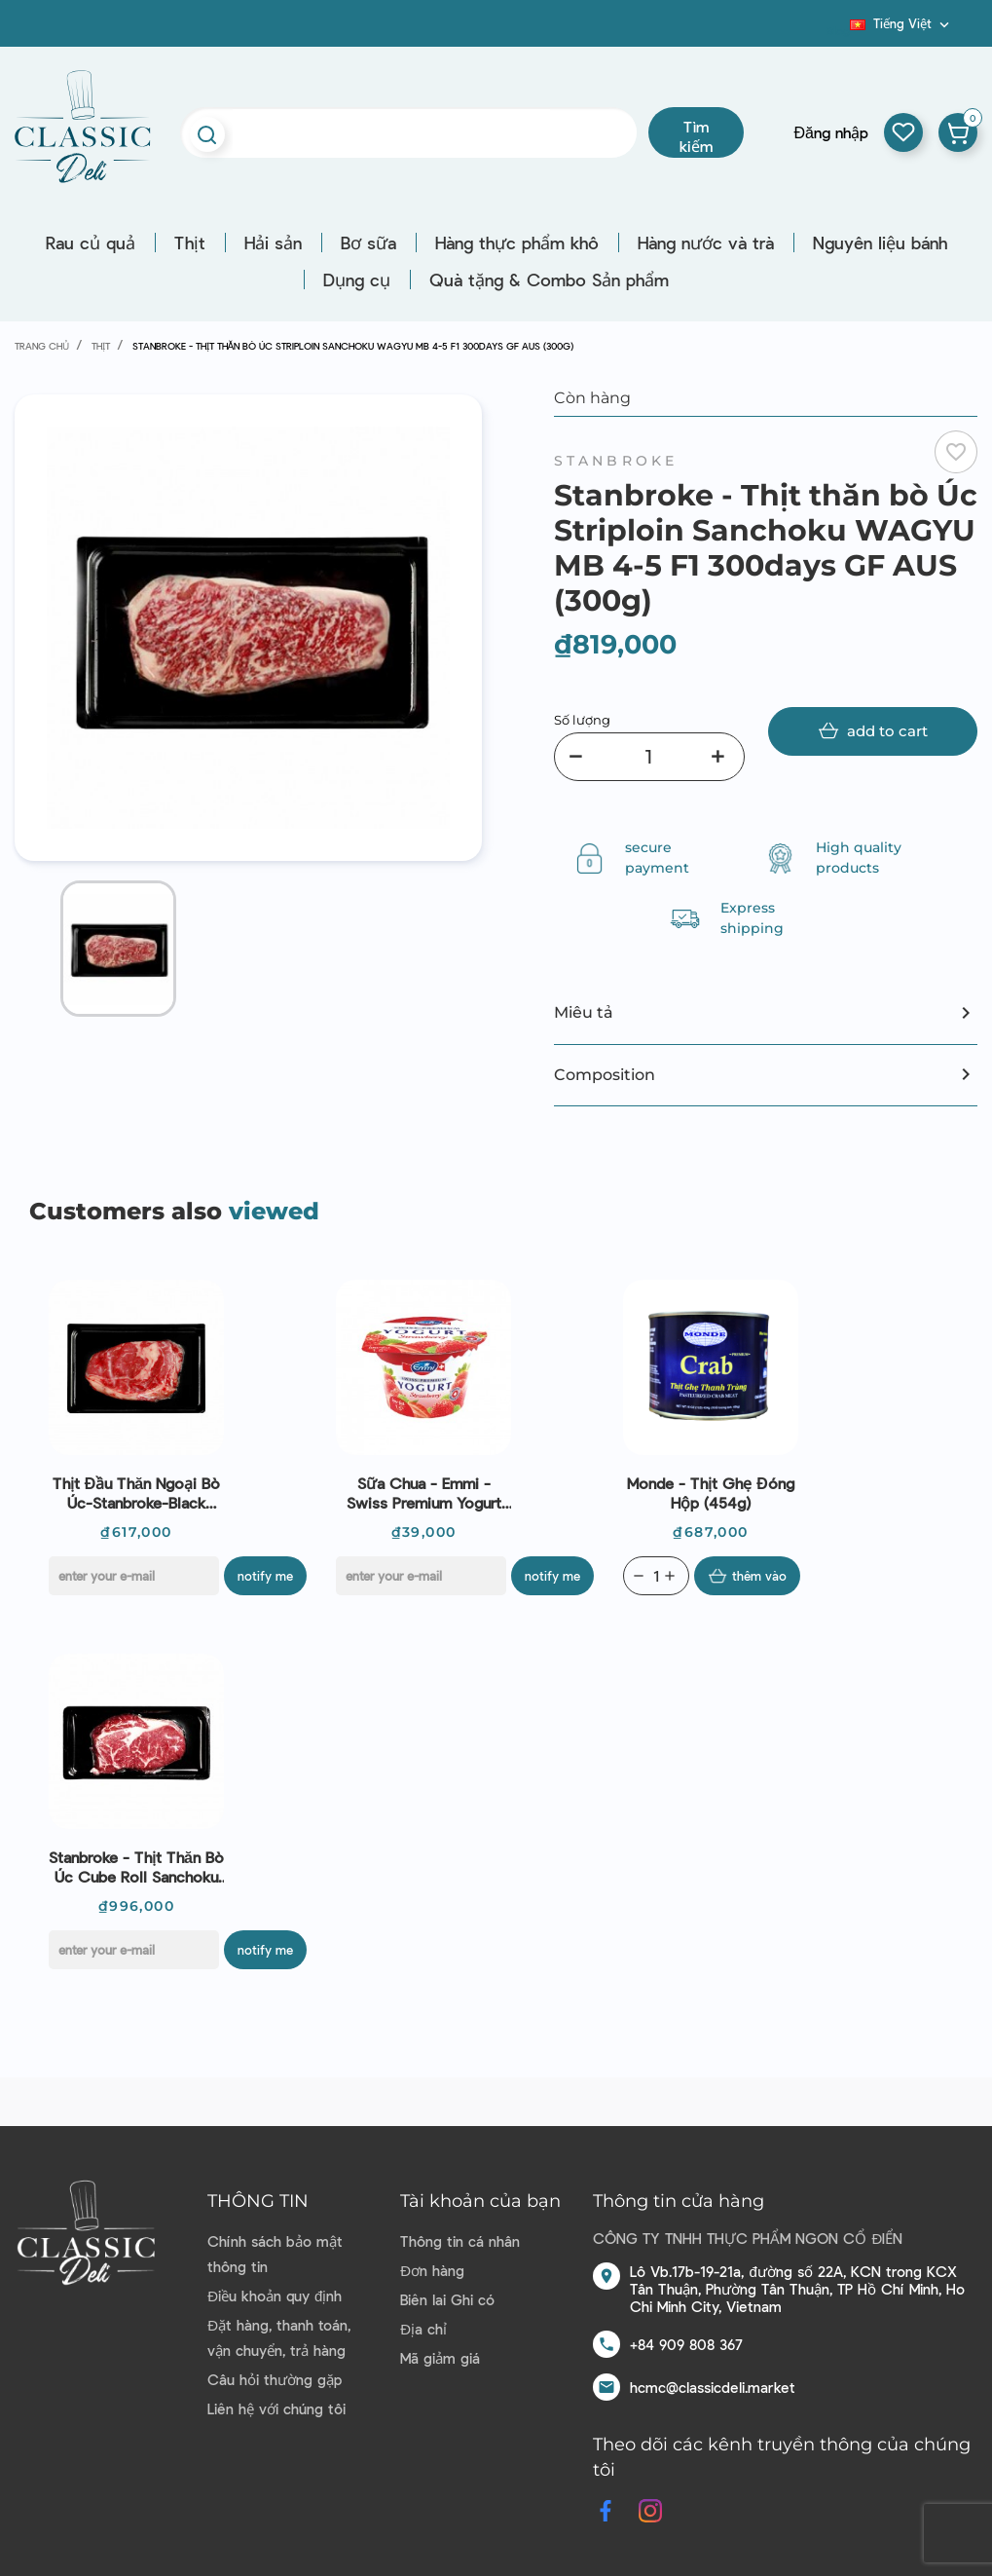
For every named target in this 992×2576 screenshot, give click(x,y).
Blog (838, 30)
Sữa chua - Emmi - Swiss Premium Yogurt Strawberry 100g (424, 1493)
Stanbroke (616, 460)
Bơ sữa (368, 242)
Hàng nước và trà (706, 242)
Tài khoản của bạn (480, 2201)
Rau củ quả (90, 242)
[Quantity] (656, 1575)
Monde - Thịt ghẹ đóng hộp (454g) (710, 1493)
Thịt (189, 242)
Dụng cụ (356, 279)
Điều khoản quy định (274, 2295)
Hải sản (273, 242)
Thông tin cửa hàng (678, 2201)
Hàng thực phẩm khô (517, 242)
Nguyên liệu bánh (880, 242)
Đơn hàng (432, 2270)
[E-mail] (134, 1575)
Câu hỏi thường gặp (274, 2379)
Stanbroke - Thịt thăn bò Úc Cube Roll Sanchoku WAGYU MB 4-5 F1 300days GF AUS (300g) (136, 1867)
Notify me (265, 1576)
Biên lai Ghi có (447, 2299)
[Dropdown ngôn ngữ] (901, 23)
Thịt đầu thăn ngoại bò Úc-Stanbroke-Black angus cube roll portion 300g (137, 1493)
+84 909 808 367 (686, 2344)
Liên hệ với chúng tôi (276, 2408)
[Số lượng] (649, 756)
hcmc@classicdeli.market (712, 2387)
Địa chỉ (423, 2328)
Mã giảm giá (440, 2358)
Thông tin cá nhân (460, 2241)
